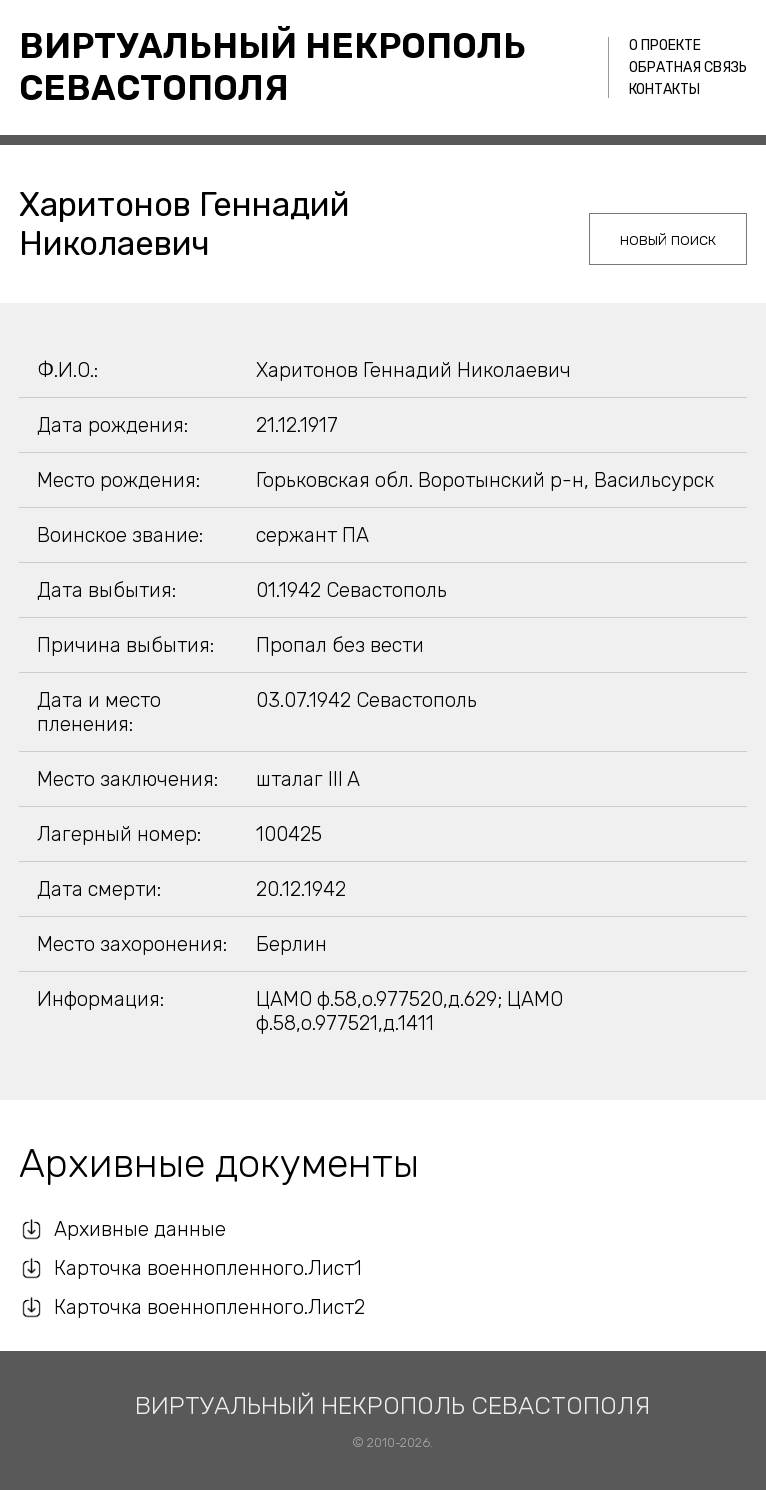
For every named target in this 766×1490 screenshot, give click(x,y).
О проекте (665, 45)
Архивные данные (140, 1229)
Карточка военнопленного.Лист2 (209, 1307)
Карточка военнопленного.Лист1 (208, 1268)
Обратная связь (688, 67)
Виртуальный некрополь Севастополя (272, 67)
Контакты (664, 89)
